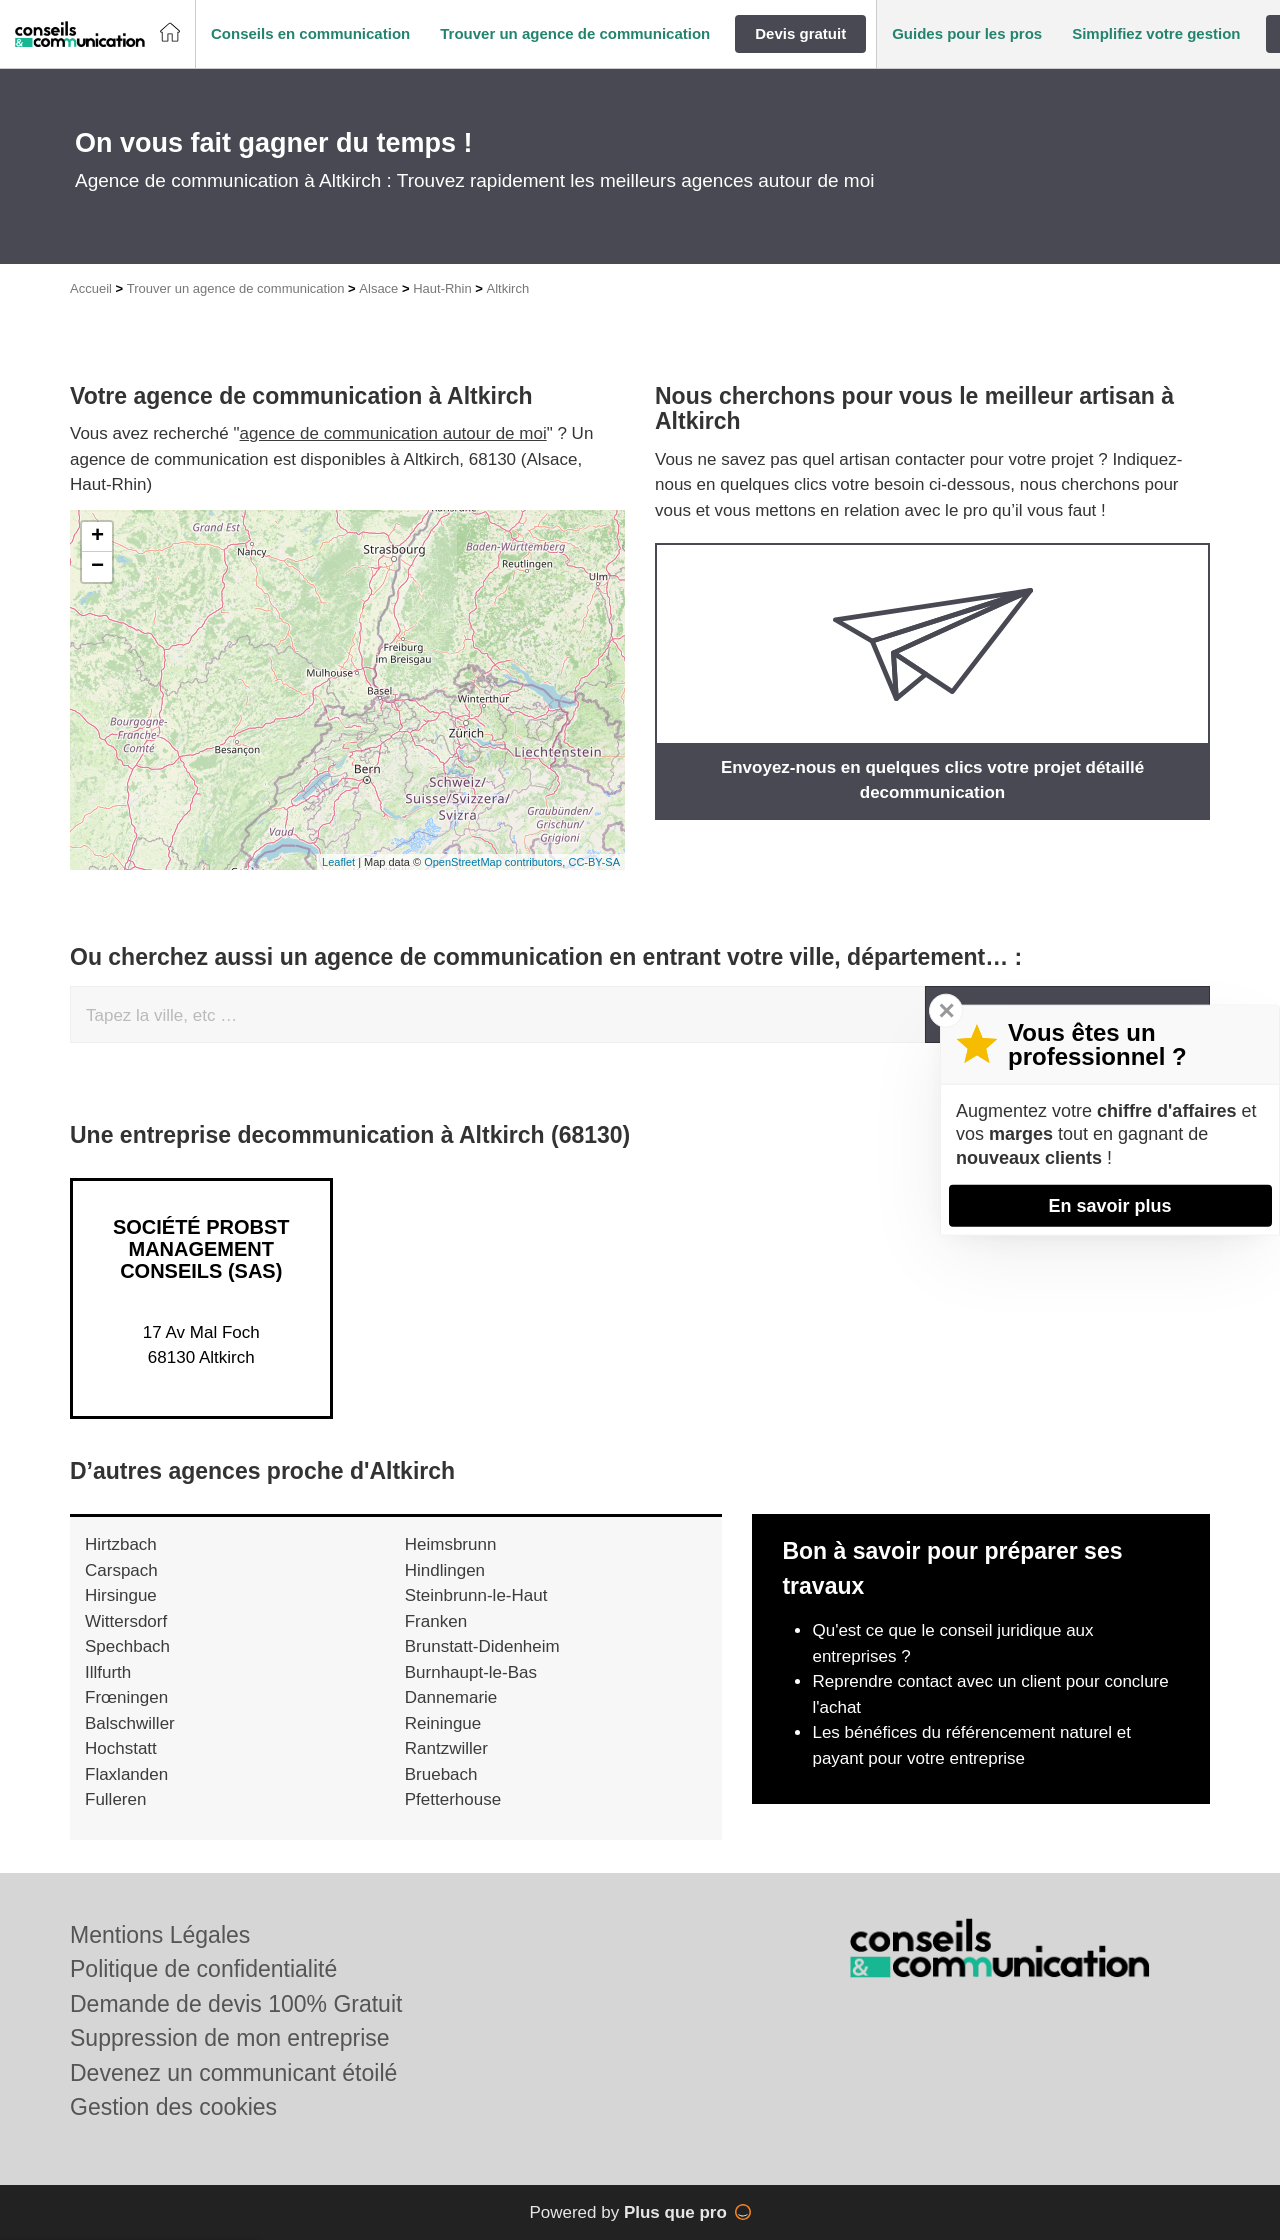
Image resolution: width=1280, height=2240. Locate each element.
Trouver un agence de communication (236, 288)
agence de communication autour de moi (393, 433)
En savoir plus (1109, 1205)
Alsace (378, 288)
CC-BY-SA (594, 862)
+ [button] (97, 537)
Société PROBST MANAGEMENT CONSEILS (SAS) (201, 1249)
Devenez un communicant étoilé (233, 2073)
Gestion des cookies (173, 2107)
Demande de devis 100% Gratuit (236, 2004)
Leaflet (338, 862)
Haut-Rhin (442, 288)
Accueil (91, 288)
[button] (310, 34)
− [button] (97, 567)
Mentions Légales (160, 1935)
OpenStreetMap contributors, (496, 862)
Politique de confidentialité (203, 1969)
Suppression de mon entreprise (230, 2038)
